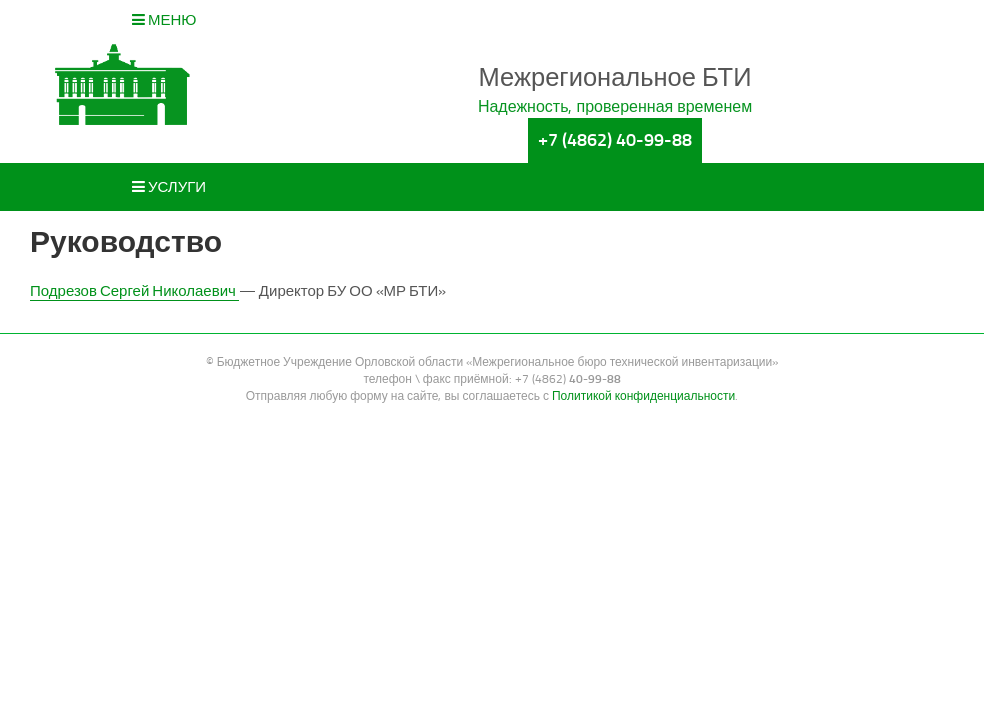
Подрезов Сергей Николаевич (134, 291)
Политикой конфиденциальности (643, 396)
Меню (164, 20)
